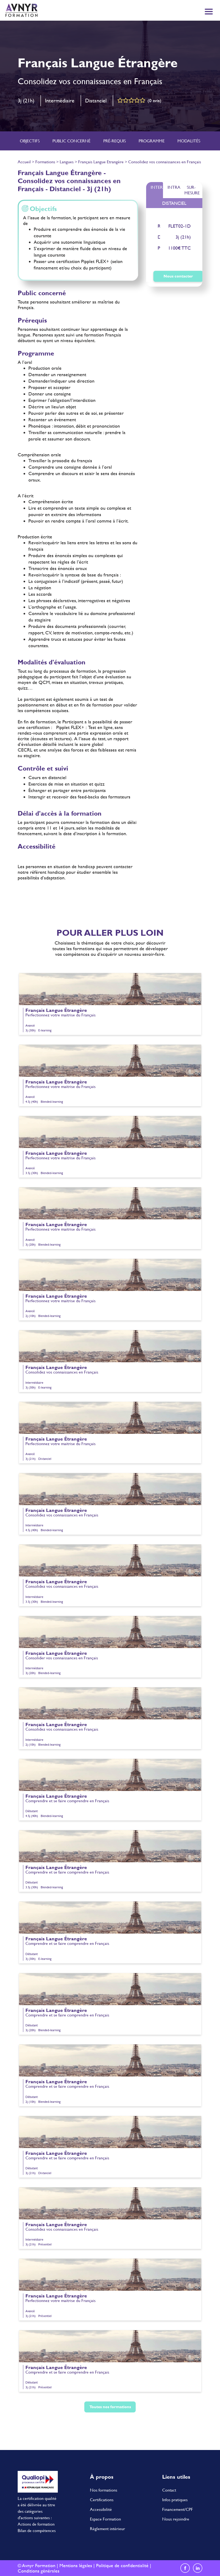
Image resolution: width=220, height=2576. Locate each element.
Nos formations (103, 2489)
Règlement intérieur (107, 2528)
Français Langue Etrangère (101, 161)
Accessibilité (101, 2509)
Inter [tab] (157, 187)
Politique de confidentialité (122, 2565)
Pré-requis (114, 140)
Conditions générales (38, 2570)
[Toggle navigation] (209, 11)
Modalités (188, 140)
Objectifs (30, 140)
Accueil (24, 161)
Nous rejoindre (175, 2518)
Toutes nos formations (110, 2406)
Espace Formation (105, 2518)
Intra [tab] (174, 187)
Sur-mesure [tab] (192, 190)
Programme (152, 140)
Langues (67, 161)
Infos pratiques (175, 2499)
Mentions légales (75, 2565)
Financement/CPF (177, 2509)
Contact (169, 2489)
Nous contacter (178, 276)
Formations (45, 161)
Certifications (101, 2499)
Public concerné (71, 140)
